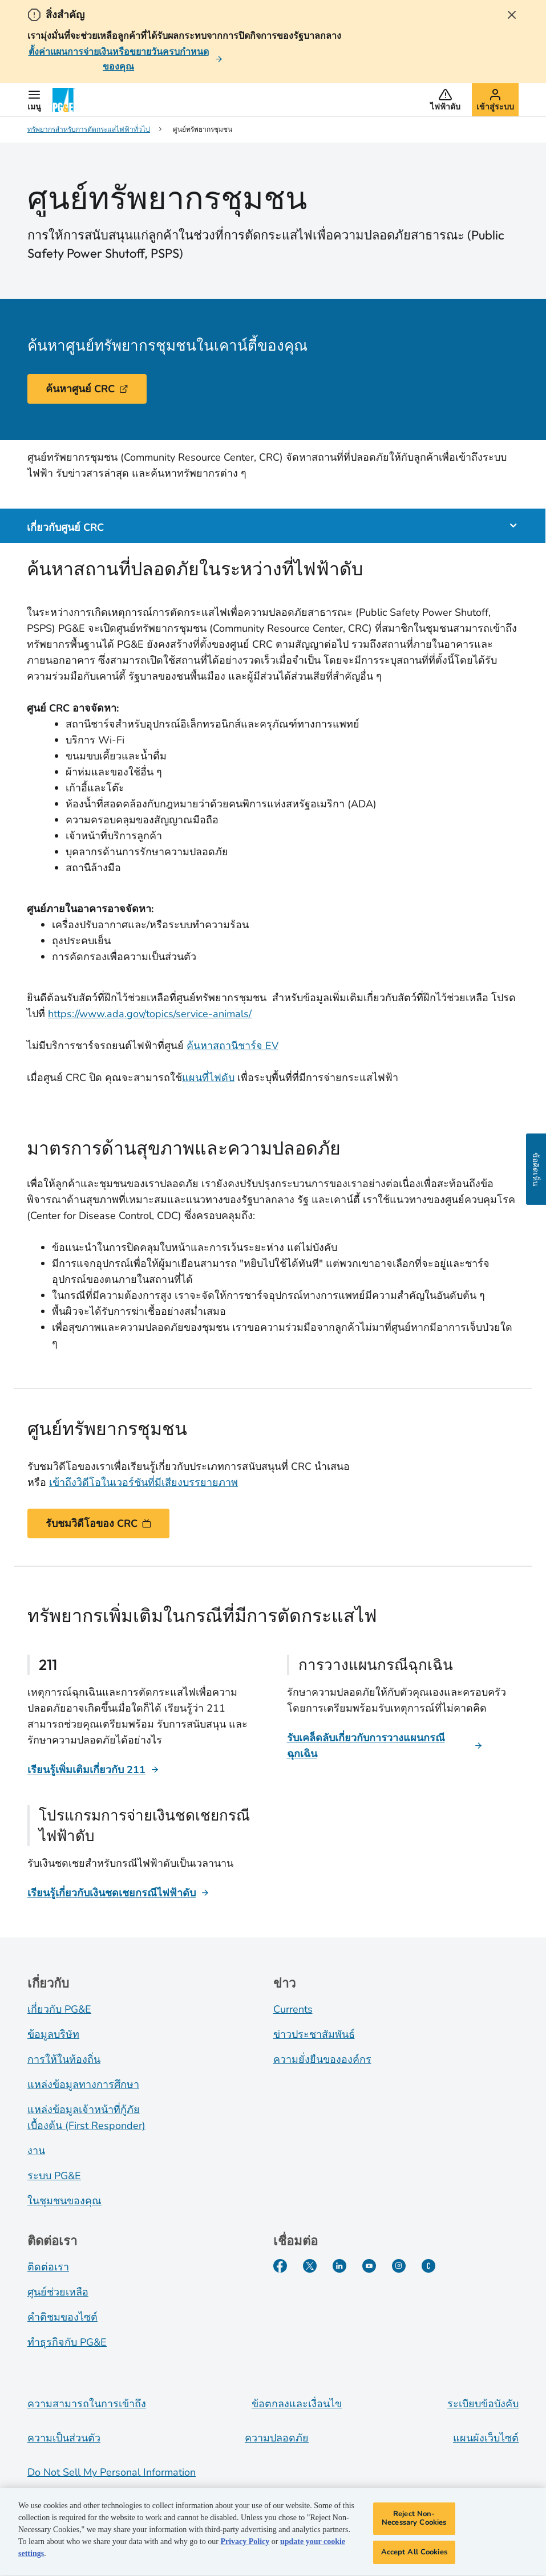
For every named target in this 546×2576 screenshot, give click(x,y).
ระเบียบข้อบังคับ (483, 2404)
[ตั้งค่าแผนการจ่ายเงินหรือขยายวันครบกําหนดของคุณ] (125, 59)
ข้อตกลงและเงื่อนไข (297, 2404)
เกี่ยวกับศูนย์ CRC (65, 526)
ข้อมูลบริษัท (53, 2034)
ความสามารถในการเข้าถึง (86, 2404)
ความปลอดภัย (277, 2438)
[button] (34, 99)
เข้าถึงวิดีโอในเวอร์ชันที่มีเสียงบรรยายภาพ (143, 1482)
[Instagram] (398, 2266)
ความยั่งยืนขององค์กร (322, 2059)
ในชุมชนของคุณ (64, 2201)
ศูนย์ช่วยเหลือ (57, 2292)
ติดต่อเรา (48, 2267)
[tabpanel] (272, 958)
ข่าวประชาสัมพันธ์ (314, 2034)
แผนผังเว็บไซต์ (486, 2438)
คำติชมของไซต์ (62, 2317)
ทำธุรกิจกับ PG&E (67, 2342)
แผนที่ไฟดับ (208, 1077)
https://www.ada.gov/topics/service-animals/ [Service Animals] (150, 1014)
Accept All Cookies (414, 2555)
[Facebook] (280, 2266)
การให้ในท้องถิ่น (63, 2059)
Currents (293, 2009)
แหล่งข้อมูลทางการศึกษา (83, 2084)
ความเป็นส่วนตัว (63, 2438)
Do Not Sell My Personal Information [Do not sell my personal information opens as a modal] (111, 2472)
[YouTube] (369, 2266)
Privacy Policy (244, 2544)
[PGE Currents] (428, 2266)
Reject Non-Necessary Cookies (414, 2521)
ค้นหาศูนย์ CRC (87, 389)
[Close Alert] (512, 15)
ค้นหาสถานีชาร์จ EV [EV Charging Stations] (232, 1046)
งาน (36, 2150)
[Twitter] (309, 2266)
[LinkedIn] (339, 2266)
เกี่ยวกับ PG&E (59, 2009)
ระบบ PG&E (54, 2176)
